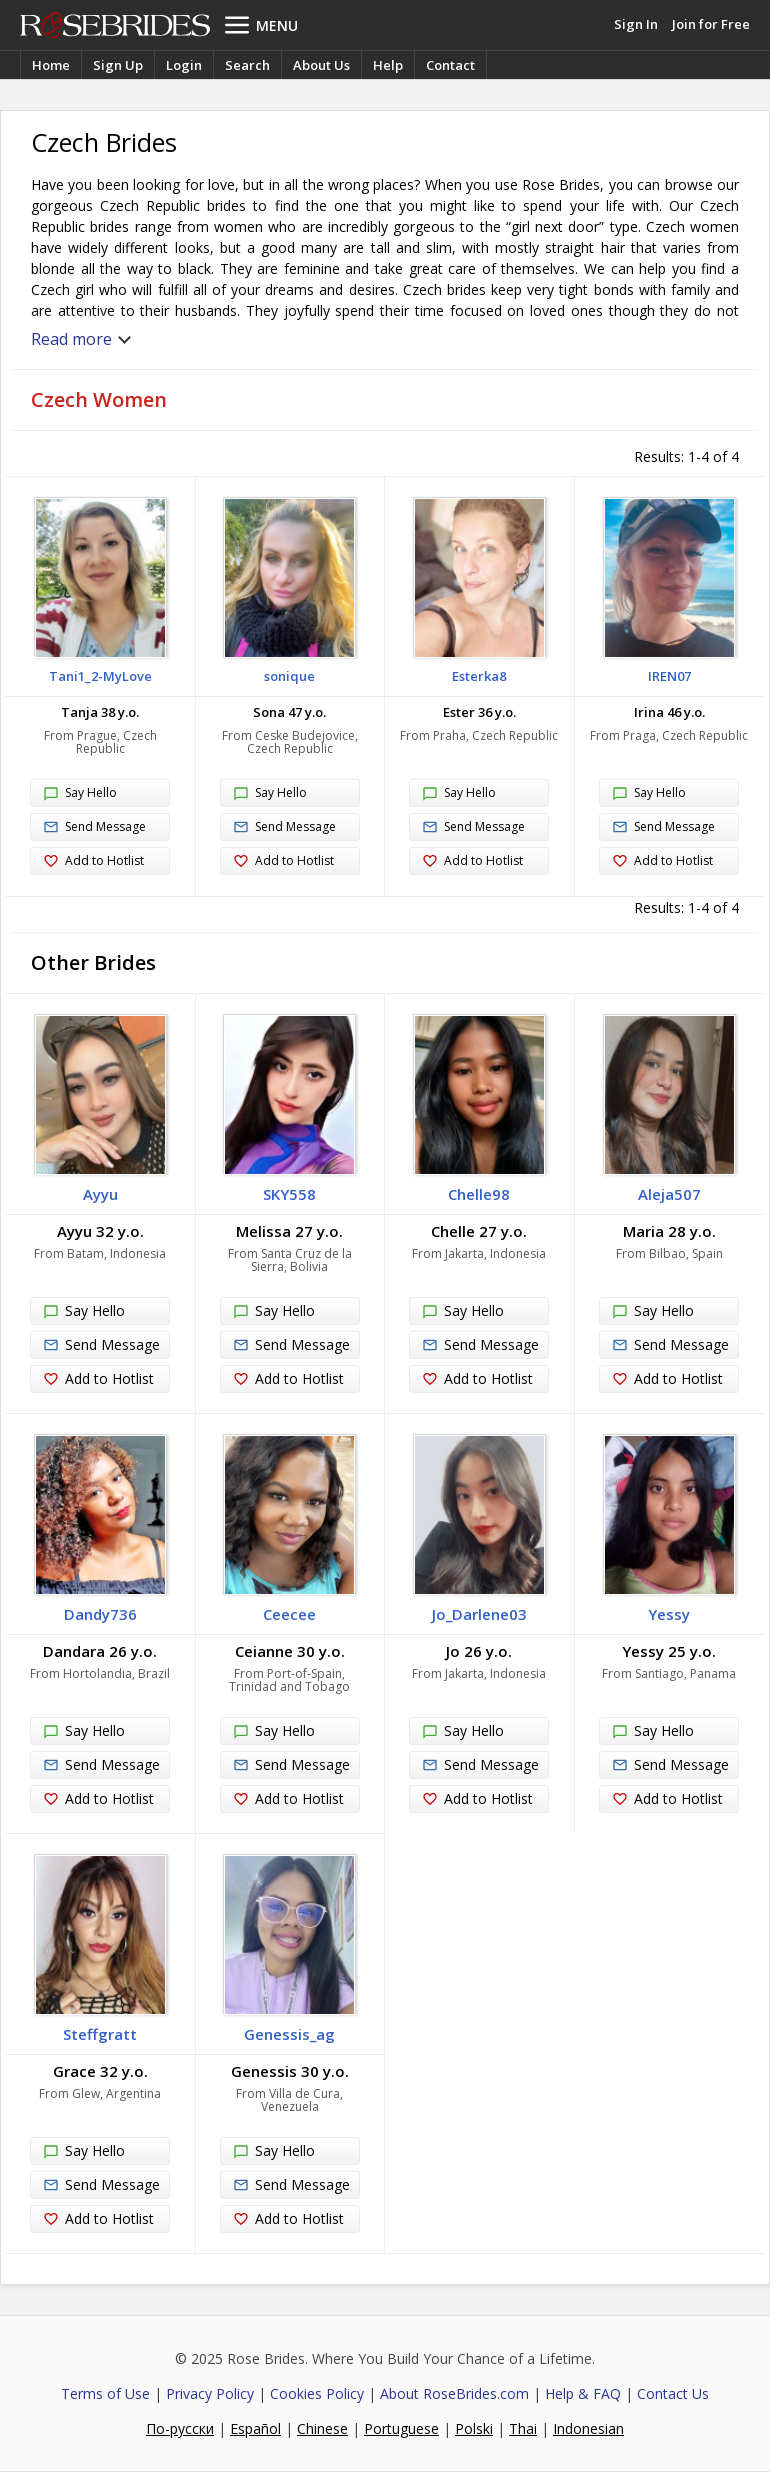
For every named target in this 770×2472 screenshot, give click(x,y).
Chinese (322, 2428)
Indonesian (588, 2428)
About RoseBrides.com (454, 2393)
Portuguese (401, 2428)
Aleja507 (669, 1194)
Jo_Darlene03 (479, 1614)
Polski (474, 2428)
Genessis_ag (289, 2034)
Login (184, 65)
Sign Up (118, 65)
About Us (321, 65)
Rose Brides (115, 25)
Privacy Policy (210, 2393)
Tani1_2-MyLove (100, 676)
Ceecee (289, 1614)
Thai (523, 2428)
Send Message (94, 827)
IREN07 (669, 676)
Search (247, 65)
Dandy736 (100, 1614)
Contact (450, 65)
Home (51, 65)
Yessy (669, 1614)
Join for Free (711, 24)
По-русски (180, 2428)
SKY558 (289, 1194)
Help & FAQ (583, 2393)
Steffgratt (100, 2034)
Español (255, 2428)
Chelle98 (479, 1194)
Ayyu (100, 1194)
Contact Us (673, 2393)
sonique (289, 676)
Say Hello (80, 794)
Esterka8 (479, 676)
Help (388, 65)
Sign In (636, 24)
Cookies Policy (317, 2393)
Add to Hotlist (93, 861)
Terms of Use (105, 2393)
